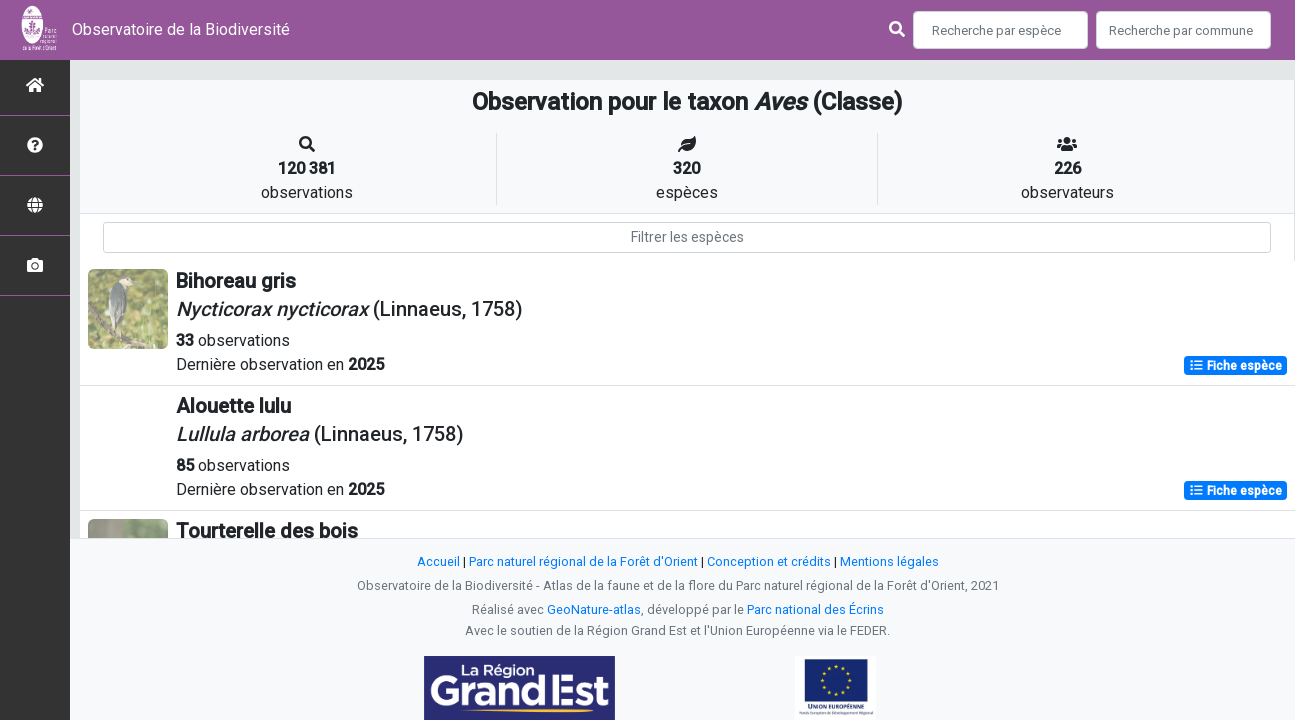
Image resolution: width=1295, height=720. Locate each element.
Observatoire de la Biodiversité (181, 29)
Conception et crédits (769, 561)
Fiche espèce (1235, 366)
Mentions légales (889, 561)
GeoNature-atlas (594, 609)
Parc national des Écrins (815, 609)
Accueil (438, 561)
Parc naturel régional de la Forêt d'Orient (583, 561)
